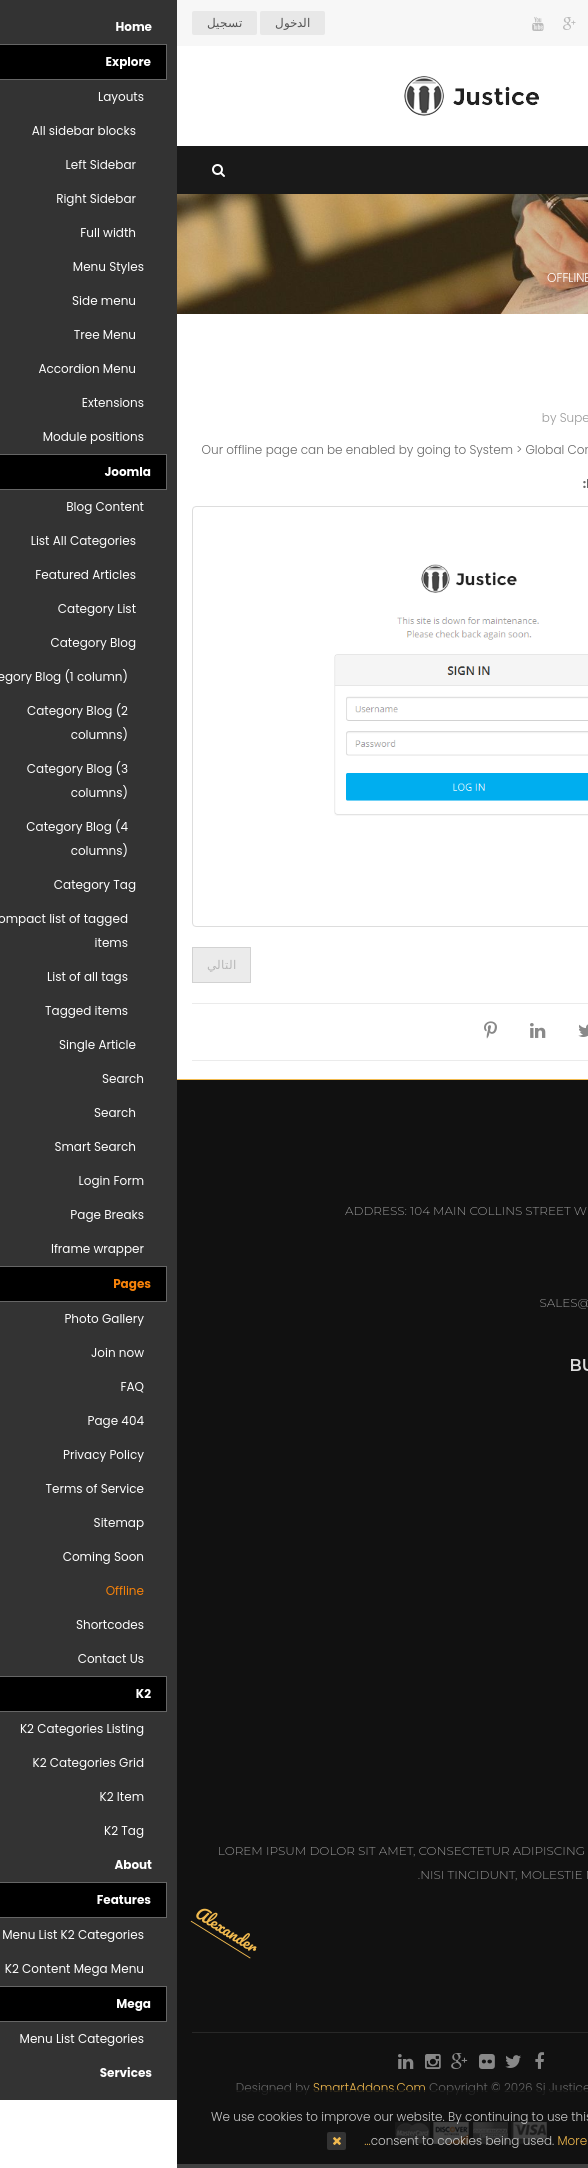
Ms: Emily (542, 1747)
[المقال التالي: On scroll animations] (44, 965)
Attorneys (536, 1411)
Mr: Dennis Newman (504, 1631)
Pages (474, 277)
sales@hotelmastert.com (452, 1302)
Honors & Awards (510, 1498)
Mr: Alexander (522, 1689)
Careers (544, 1469)
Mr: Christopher (515, 1718)
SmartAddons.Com (192, 2087)
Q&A (559, 1527)
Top (565, 352)
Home (552, 277)
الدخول (115, 22)
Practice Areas (520, 1440)
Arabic (536, 22)
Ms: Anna (542, 1660)
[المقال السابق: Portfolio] (540, 965)
